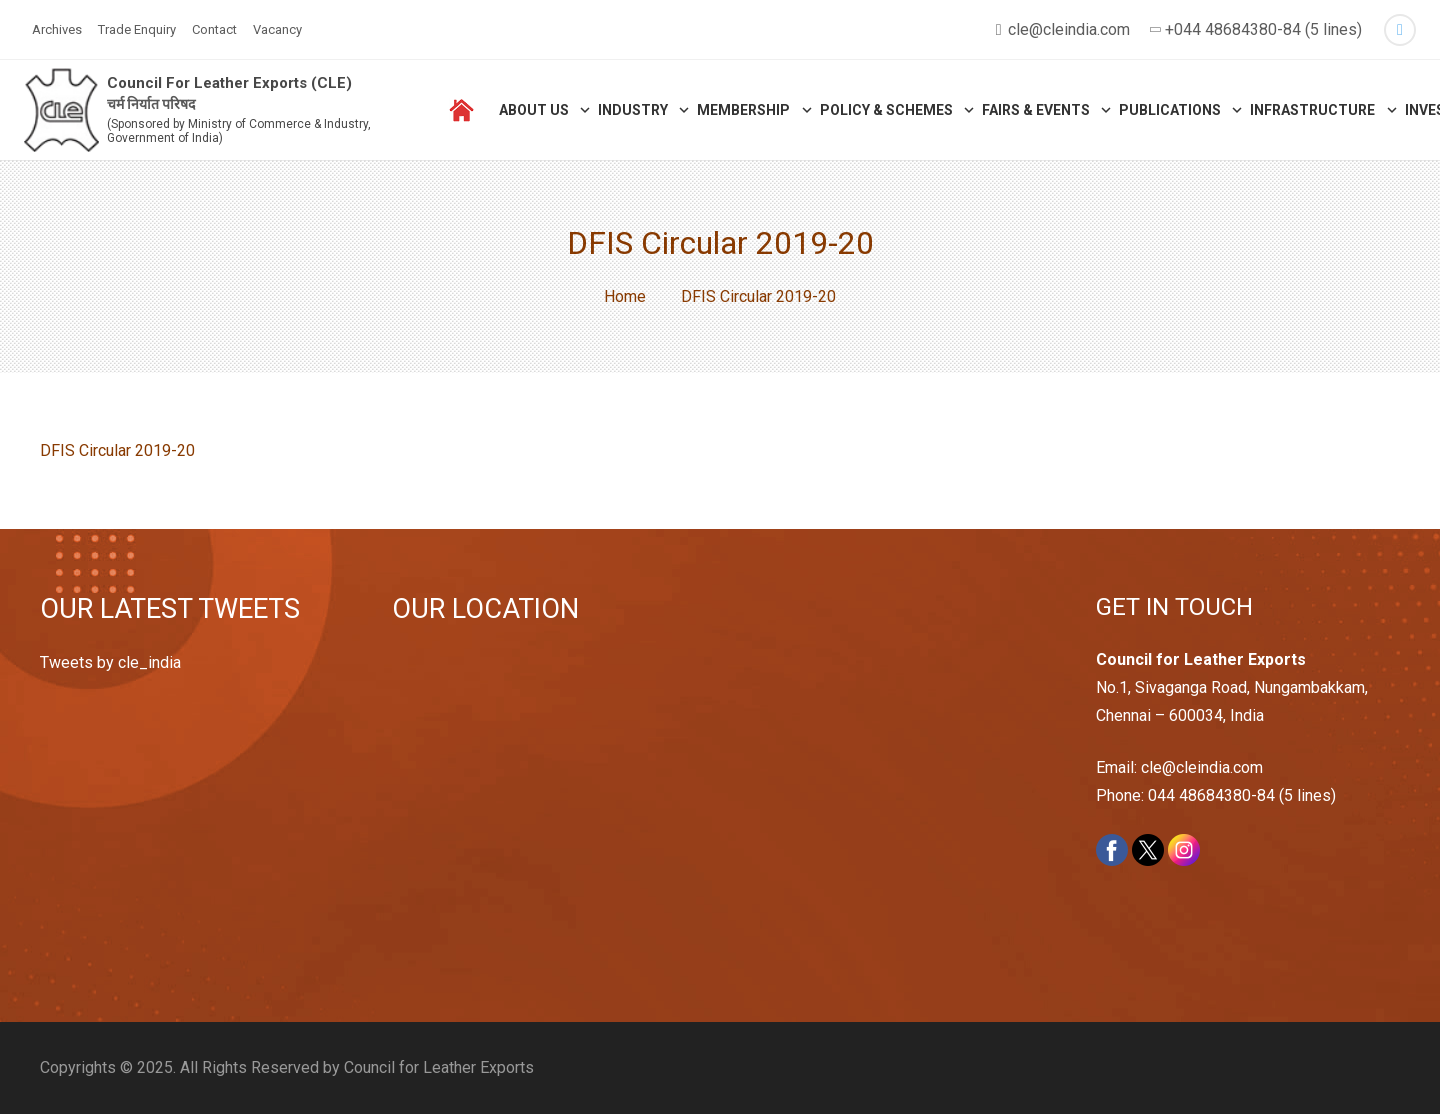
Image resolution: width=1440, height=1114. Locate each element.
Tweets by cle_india (110, 662)
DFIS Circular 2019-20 (117, 450)
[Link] (61, 110)
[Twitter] (1400, 30)
